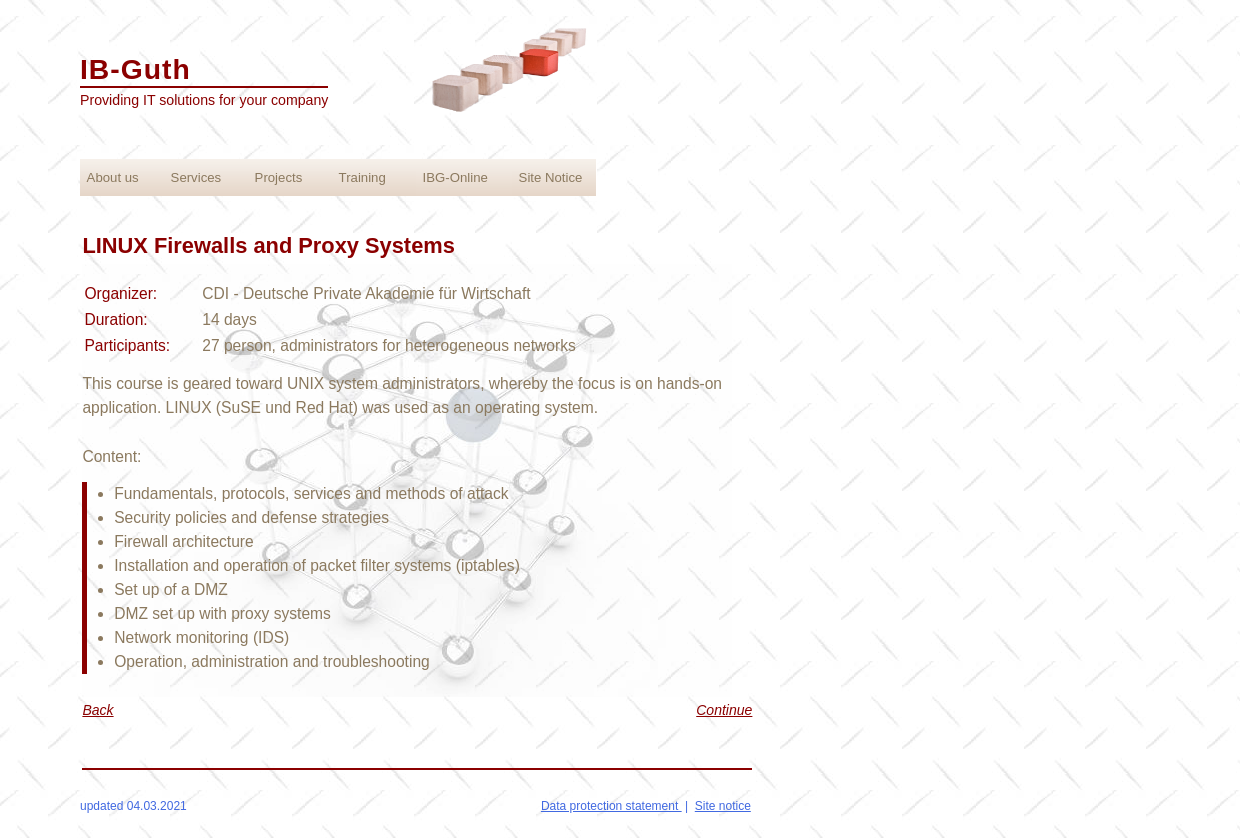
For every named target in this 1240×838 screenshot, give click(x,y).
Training (362, 177)
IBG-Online (455, 177)
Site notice (723, 806)
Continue (724, 710)
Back (97, 710)
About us (113, 177)
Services (196, 177)
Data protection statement (611, 806)
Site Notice (551, 177)
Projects (279, 177)
